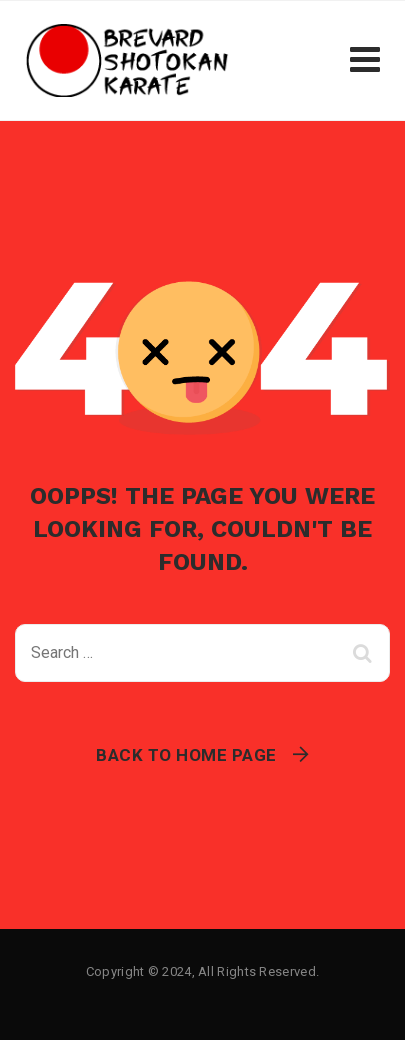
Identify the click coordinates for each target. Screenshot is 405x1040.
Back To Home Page (186, 755)
